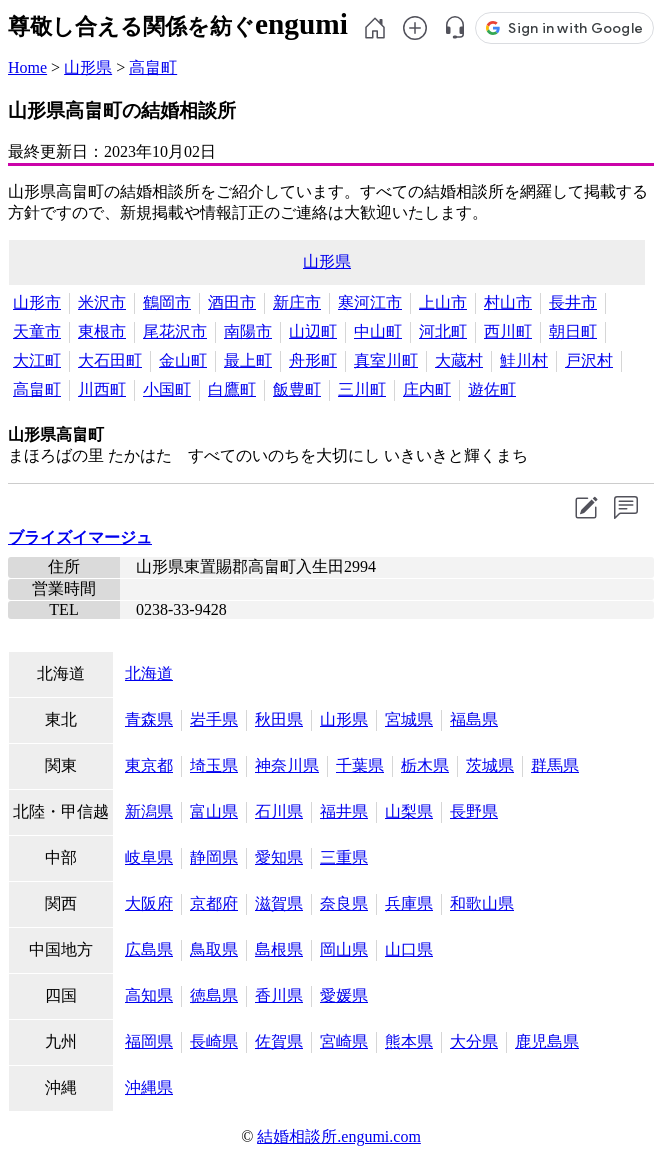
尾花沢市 (175, 331)
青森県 (149, 719)
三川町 (362, 389)
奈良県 (344, 903)
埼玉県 (214, 765)
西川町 (508, 331)
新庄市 (297, 302)
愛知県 (279, 857)
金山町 (183, 360)
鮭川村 (524, 360)
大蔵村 (459, 360)
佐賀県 (279, 1041)
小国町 (167, 389)
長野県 (474, 811)
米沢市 (102, 302)
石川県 (279, 811)
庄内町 (427, 389)
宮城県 (409, 719)
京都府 (214, 903)
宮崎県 (344, 1041)
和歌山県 (482, 903)
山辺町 (313, 331)
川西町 (102, 389)
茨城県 (490, 765)
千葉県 (360, 765)
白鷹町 (232, 389)
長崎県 (214, 1041)
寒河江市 (370, 302)
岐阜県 (149, 857)
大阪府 (149, 903)
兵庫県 (409, 903)
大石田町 (110, 360)
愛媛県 (344, 995)
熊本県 (409, 1041)
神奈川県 (287, 765)
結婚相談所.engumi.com (339, 1136)
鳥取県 (214, 949)
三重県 (344, 857)
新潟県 (149, 811)
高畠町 (153, 67)
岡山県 (344, 949)
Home (27, 67)
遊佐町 (492, 389)
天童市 (37, 331)
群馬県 (555, 765)
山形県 (88, 67)
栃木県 (425, 765)
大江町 (37, 360)
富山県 (214, 811)
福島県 (474, 719)
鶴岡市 (167, 302)
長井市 (573, 302)
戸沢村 (589, 360)
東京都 (149, 765)
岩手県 (214, 719)
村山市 (508, 302)
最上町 (248, 360)
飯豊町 (297, 389)
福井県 (344, 811)
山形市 (37, 302)
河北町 (443, 331)
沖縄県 (149, 1087)
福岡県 (149, 1041)
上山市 (443, 302)
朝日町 (573, 331)
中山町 (378, 331)
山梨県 (409, 811)
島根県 (279, 949)
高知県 (149, 995)
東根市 (102, 331)
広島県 (149, 949)
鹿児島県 (547, 1041)
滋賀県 (279, 903)
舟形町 (313, 360)
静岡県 (214, 857)
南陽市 (248, 331)
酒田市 (232, 302)
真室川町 (386, 360)
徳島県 (214, 995)
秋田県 (279, 719)
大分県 (474, 1041)
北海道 (149, 673)
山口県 (409, 949)
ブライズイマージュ (80, 537)
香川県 (279, 995)
